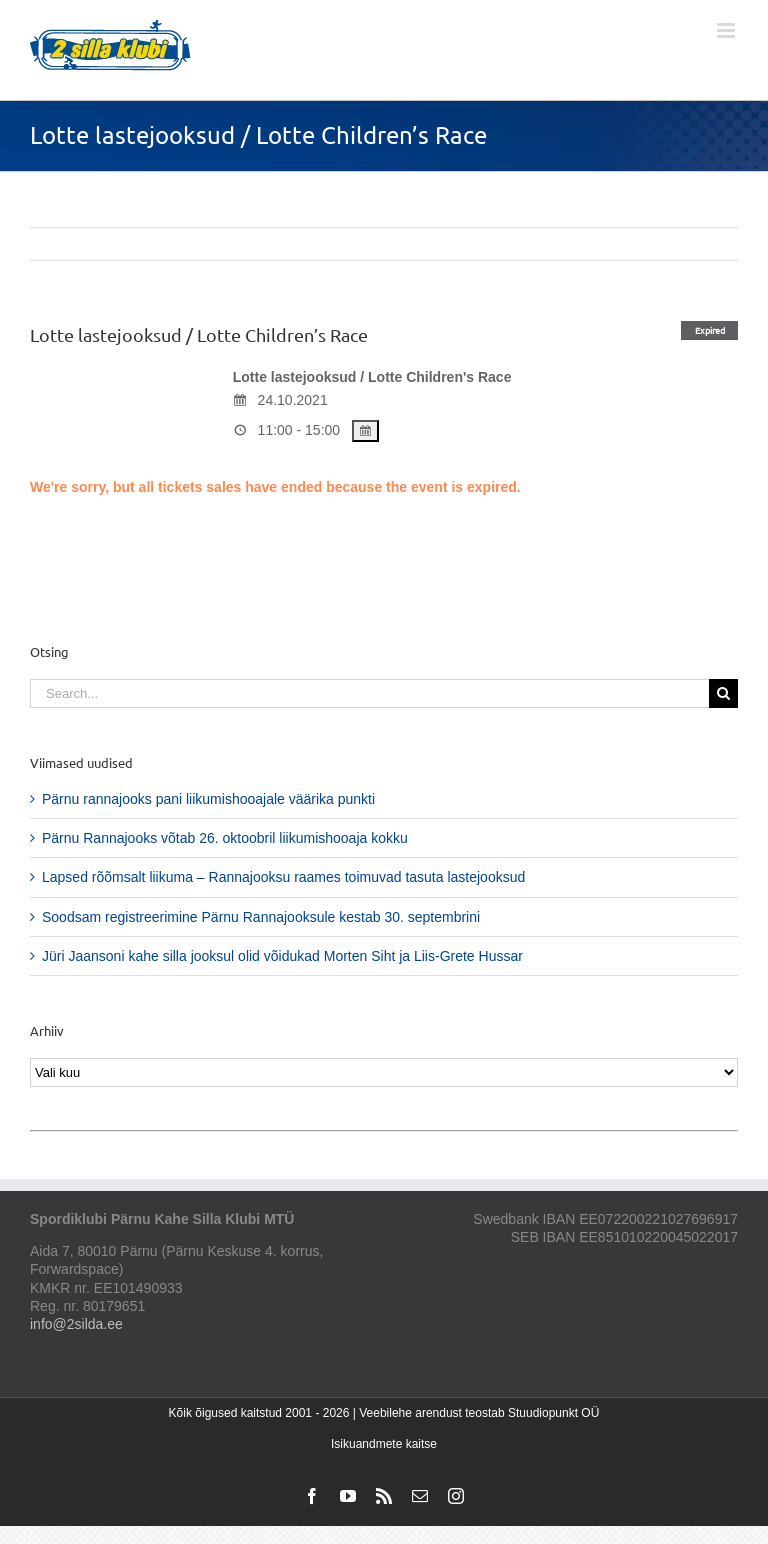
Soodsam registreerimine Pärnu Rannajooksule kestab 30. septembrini (261, 917)
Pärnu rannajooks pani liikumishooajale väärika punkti (208, 799)
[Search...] (369, 693)
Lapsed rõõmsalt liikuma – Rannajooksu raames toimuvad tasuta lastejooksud (283, 877)
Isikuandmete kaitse (384, 1444)
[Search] (723, 693)
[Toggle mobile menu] (727, 30)
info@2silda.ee (76, 1324)
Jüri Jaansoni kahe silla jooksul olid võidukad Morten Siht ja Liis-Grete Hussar (282, 956)
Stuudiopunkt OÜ (553, 1413)
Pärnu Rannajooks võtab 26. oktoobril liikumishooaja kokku (225, 838)
